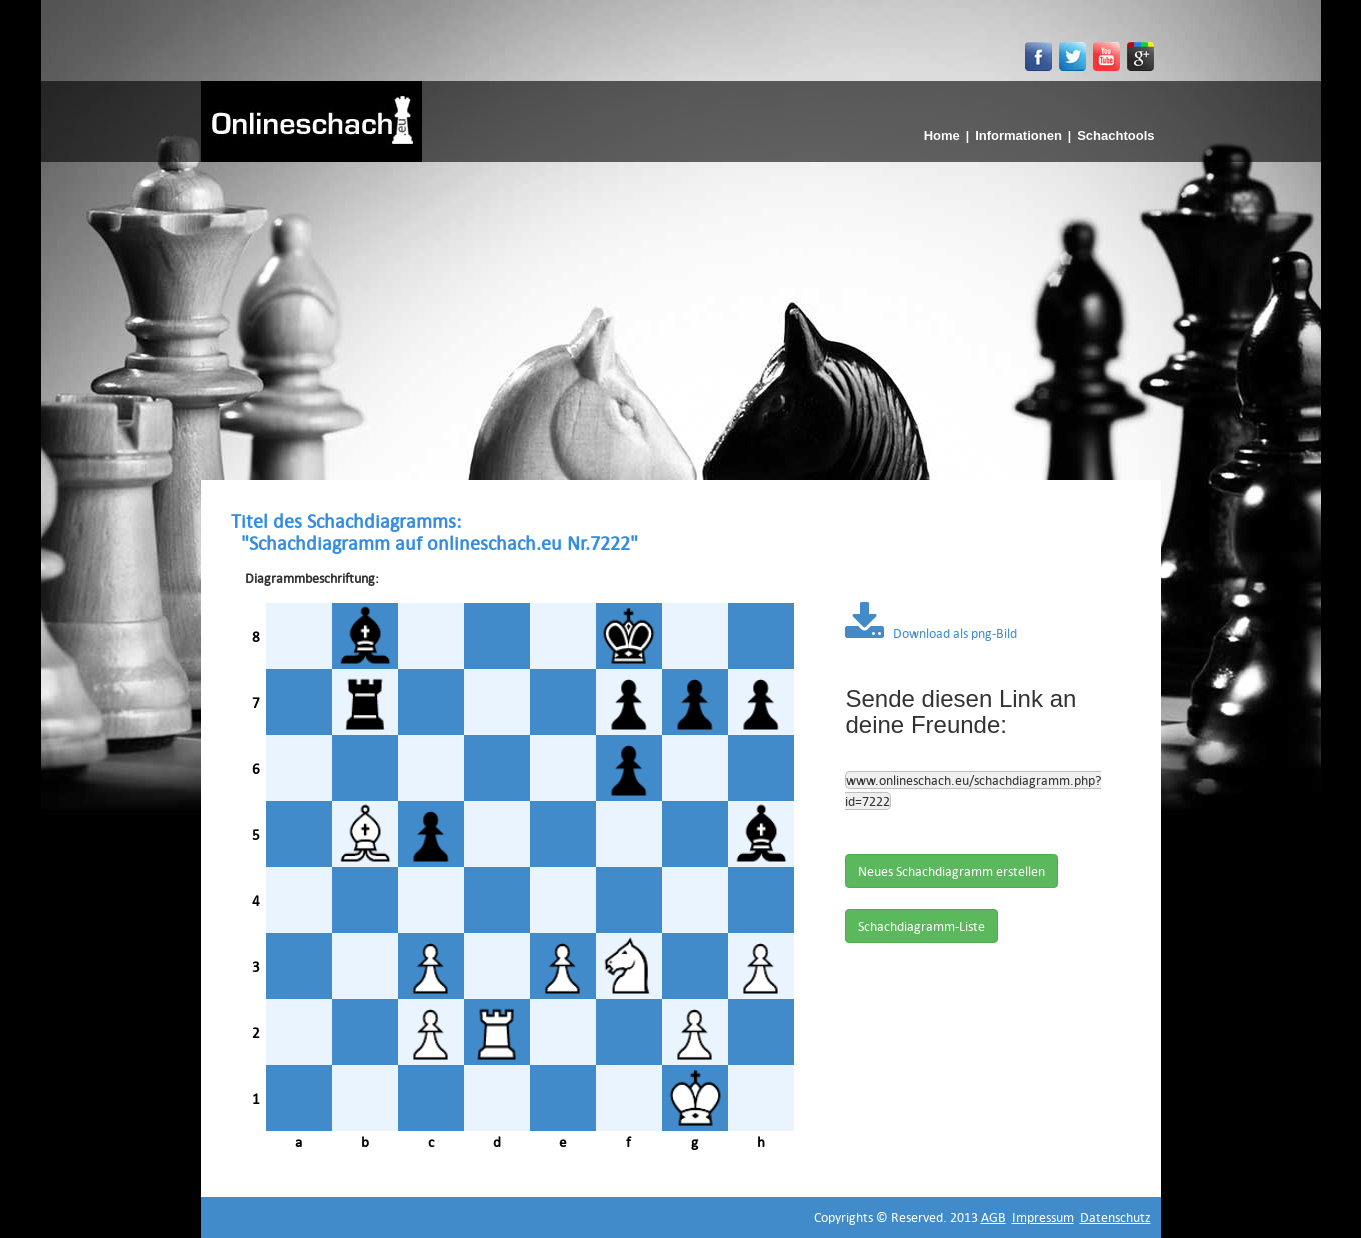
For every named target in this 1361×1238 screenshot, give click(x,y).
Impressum (1043, 1217)
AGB (993, 1217)
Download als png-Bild (931, 633)
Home (942, 135)
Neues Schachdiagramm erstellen (951, 871)
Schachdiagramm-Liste (921, 926)
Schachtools (1115, 135)
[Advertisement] (681, 312)
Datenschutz (1115, 1217)
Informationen (1018, 135)
